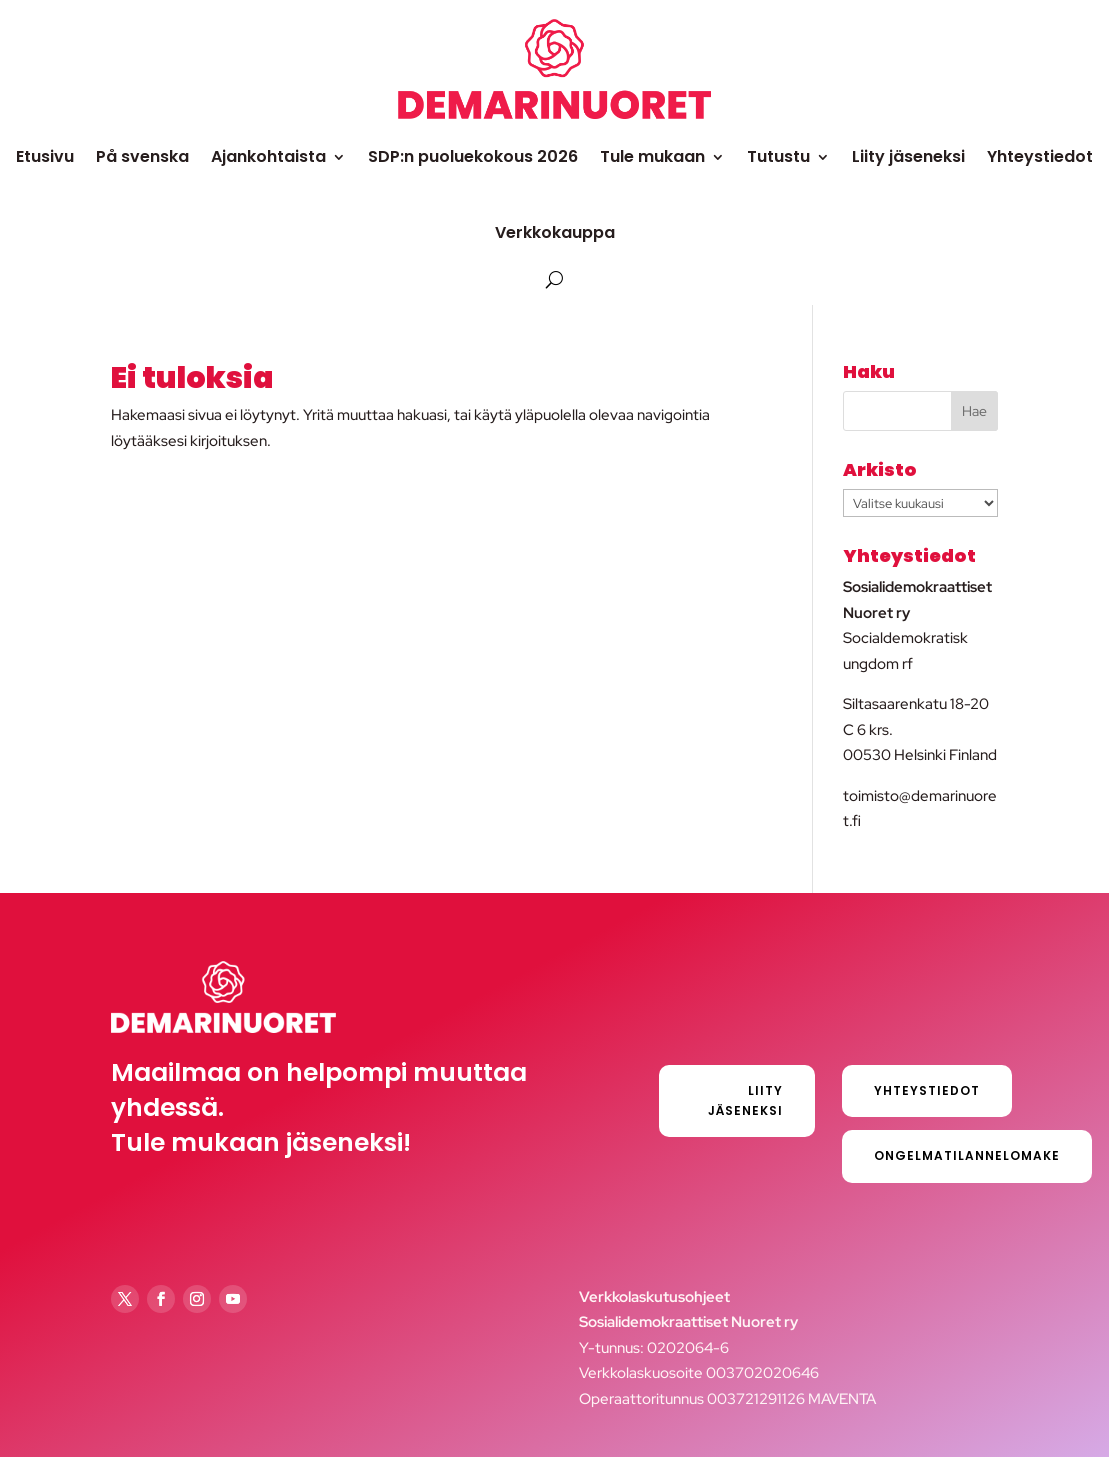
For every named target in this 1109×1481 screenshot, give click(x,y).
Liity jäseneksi (908, 156)
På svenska (142, 156)
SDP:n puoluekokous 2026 (473, 156)
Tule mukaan (652, 156)
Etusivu (45, 156)
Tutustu (778, 156)
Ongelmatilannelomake (967, 1155)
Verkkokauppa (555, 232)
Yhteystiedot (1040, 156)
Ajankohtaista (268, 156)
